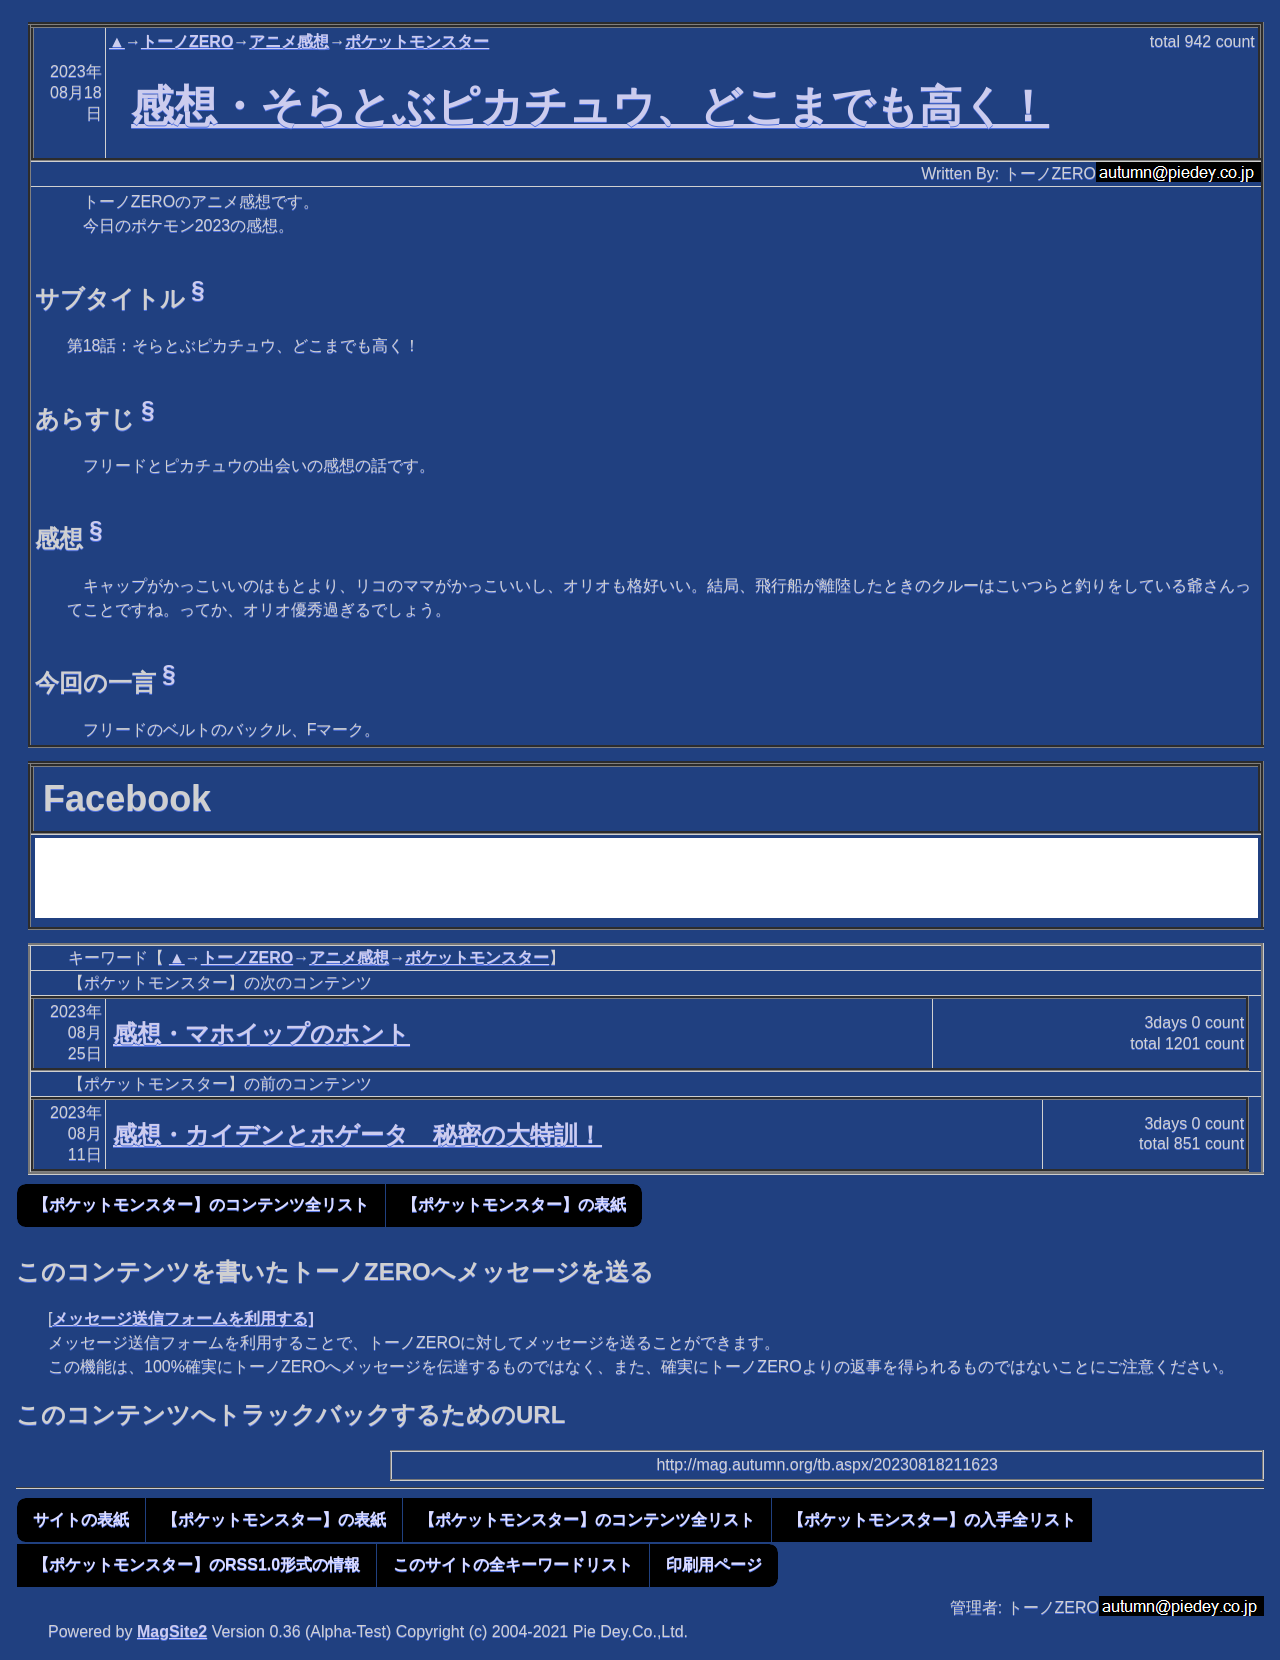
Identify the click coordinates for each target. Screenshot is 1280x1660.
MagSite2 (172, 1631)
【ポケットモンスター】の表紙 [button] (514, 1204)
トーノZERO (187, 41)
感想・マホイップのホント (261, 1033)
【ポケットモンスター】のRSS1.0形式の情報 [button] (196, 1564)
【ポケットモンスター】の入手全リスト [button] (932, 1519)
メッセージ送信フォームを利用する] (182, 1318)
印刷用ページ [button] (714, 1564)
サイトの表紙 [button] (81, 1519)
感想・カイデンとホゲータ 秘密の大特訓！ (357, 1134)
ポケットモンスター (417, 41)
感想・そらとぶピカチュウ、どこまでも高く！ (590, 106)
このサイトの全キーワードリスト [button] (513, 1564)
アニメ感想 (289, 41)
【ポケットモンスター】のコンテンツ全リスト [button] (201, 1204)
